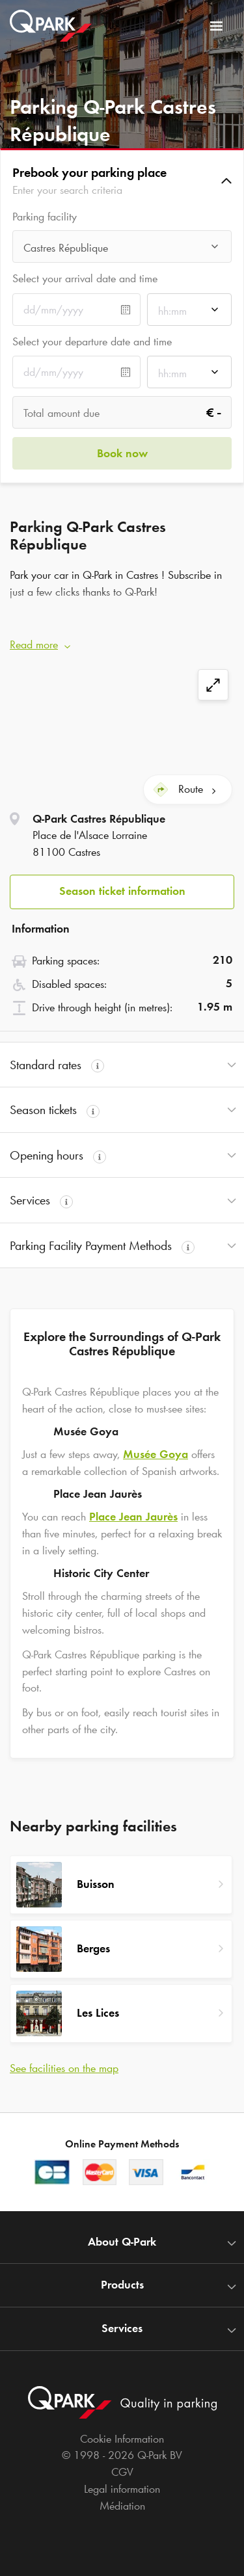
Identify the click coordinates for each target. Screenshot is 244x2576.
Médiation (122, 2506)
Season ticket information (122, 891)
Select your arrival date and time (84, 278)
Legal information (122, 2489)
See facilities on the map (64, 2068)
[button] (122, 180)
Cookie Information (122, 2439)
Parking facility (44, 217)
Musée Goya (155, 1454)
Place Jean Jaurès (133, 1516)
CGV (122, 2472)
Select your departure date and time (92, 341)
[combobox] (122, 250)
